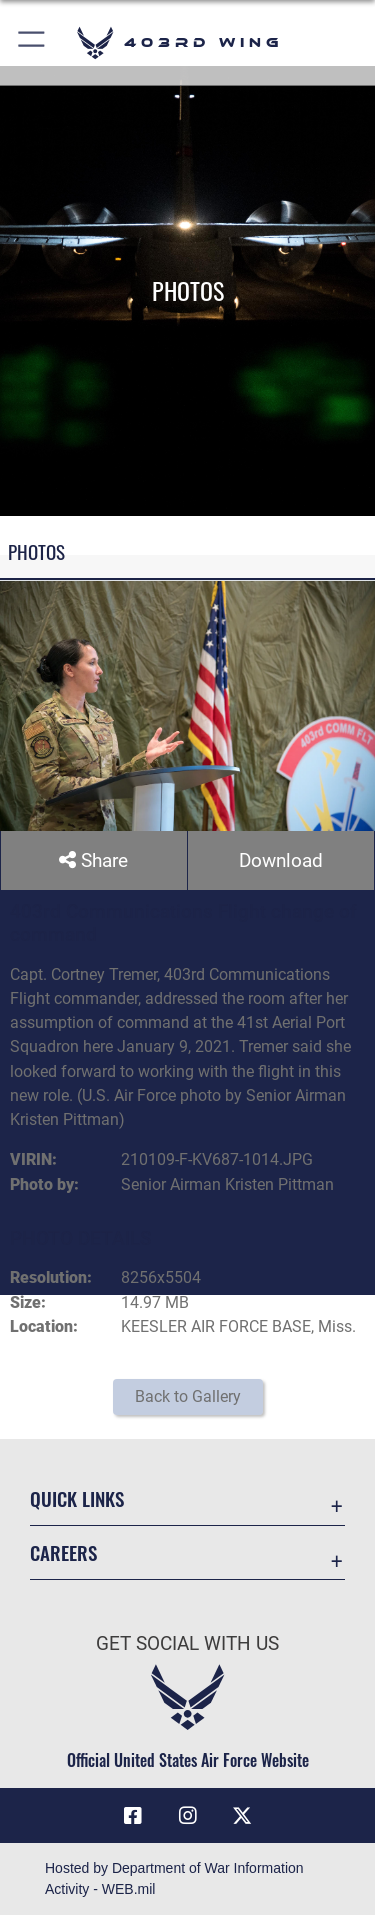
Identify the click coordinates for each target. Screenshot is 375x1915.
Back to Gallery (188, 1396)
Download (281, 860)
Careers (63, 1552)
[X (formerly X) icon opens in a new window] (242, 1816)
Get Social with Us (187, 1643)
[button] (32, 42)
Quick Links (77, 1498)
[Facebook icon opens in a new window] (133, 1816)
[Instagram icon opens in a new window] (188, 1816)
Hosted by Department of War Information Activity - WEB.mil (174, 1878)
